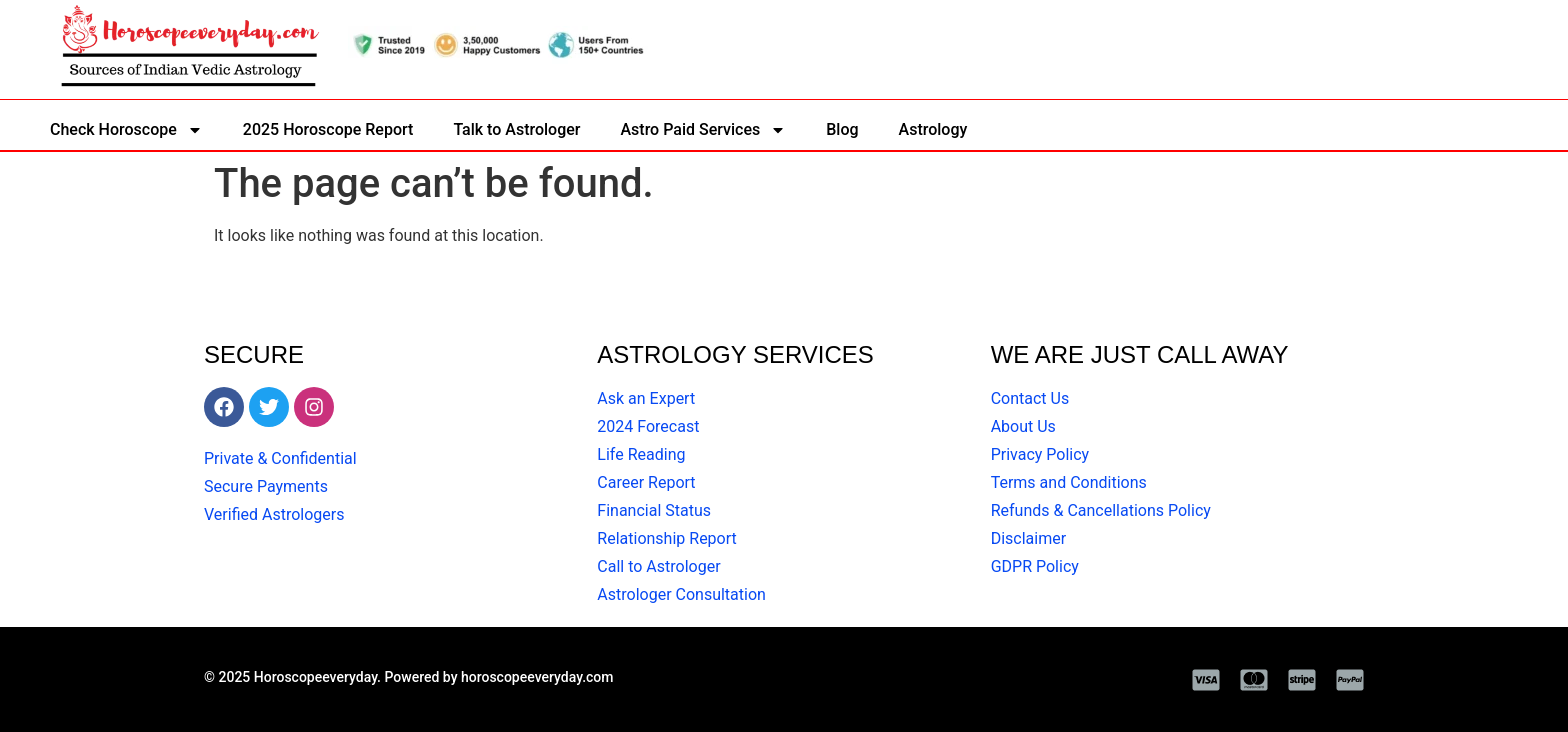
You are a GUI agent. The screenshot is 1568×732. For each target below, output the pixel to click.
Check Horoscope (126, 130)
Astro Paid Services (703, 130)
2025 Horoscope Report (328, 129)
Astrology (933, 129)
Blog (842, 129)
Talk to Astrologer (516, 129)
